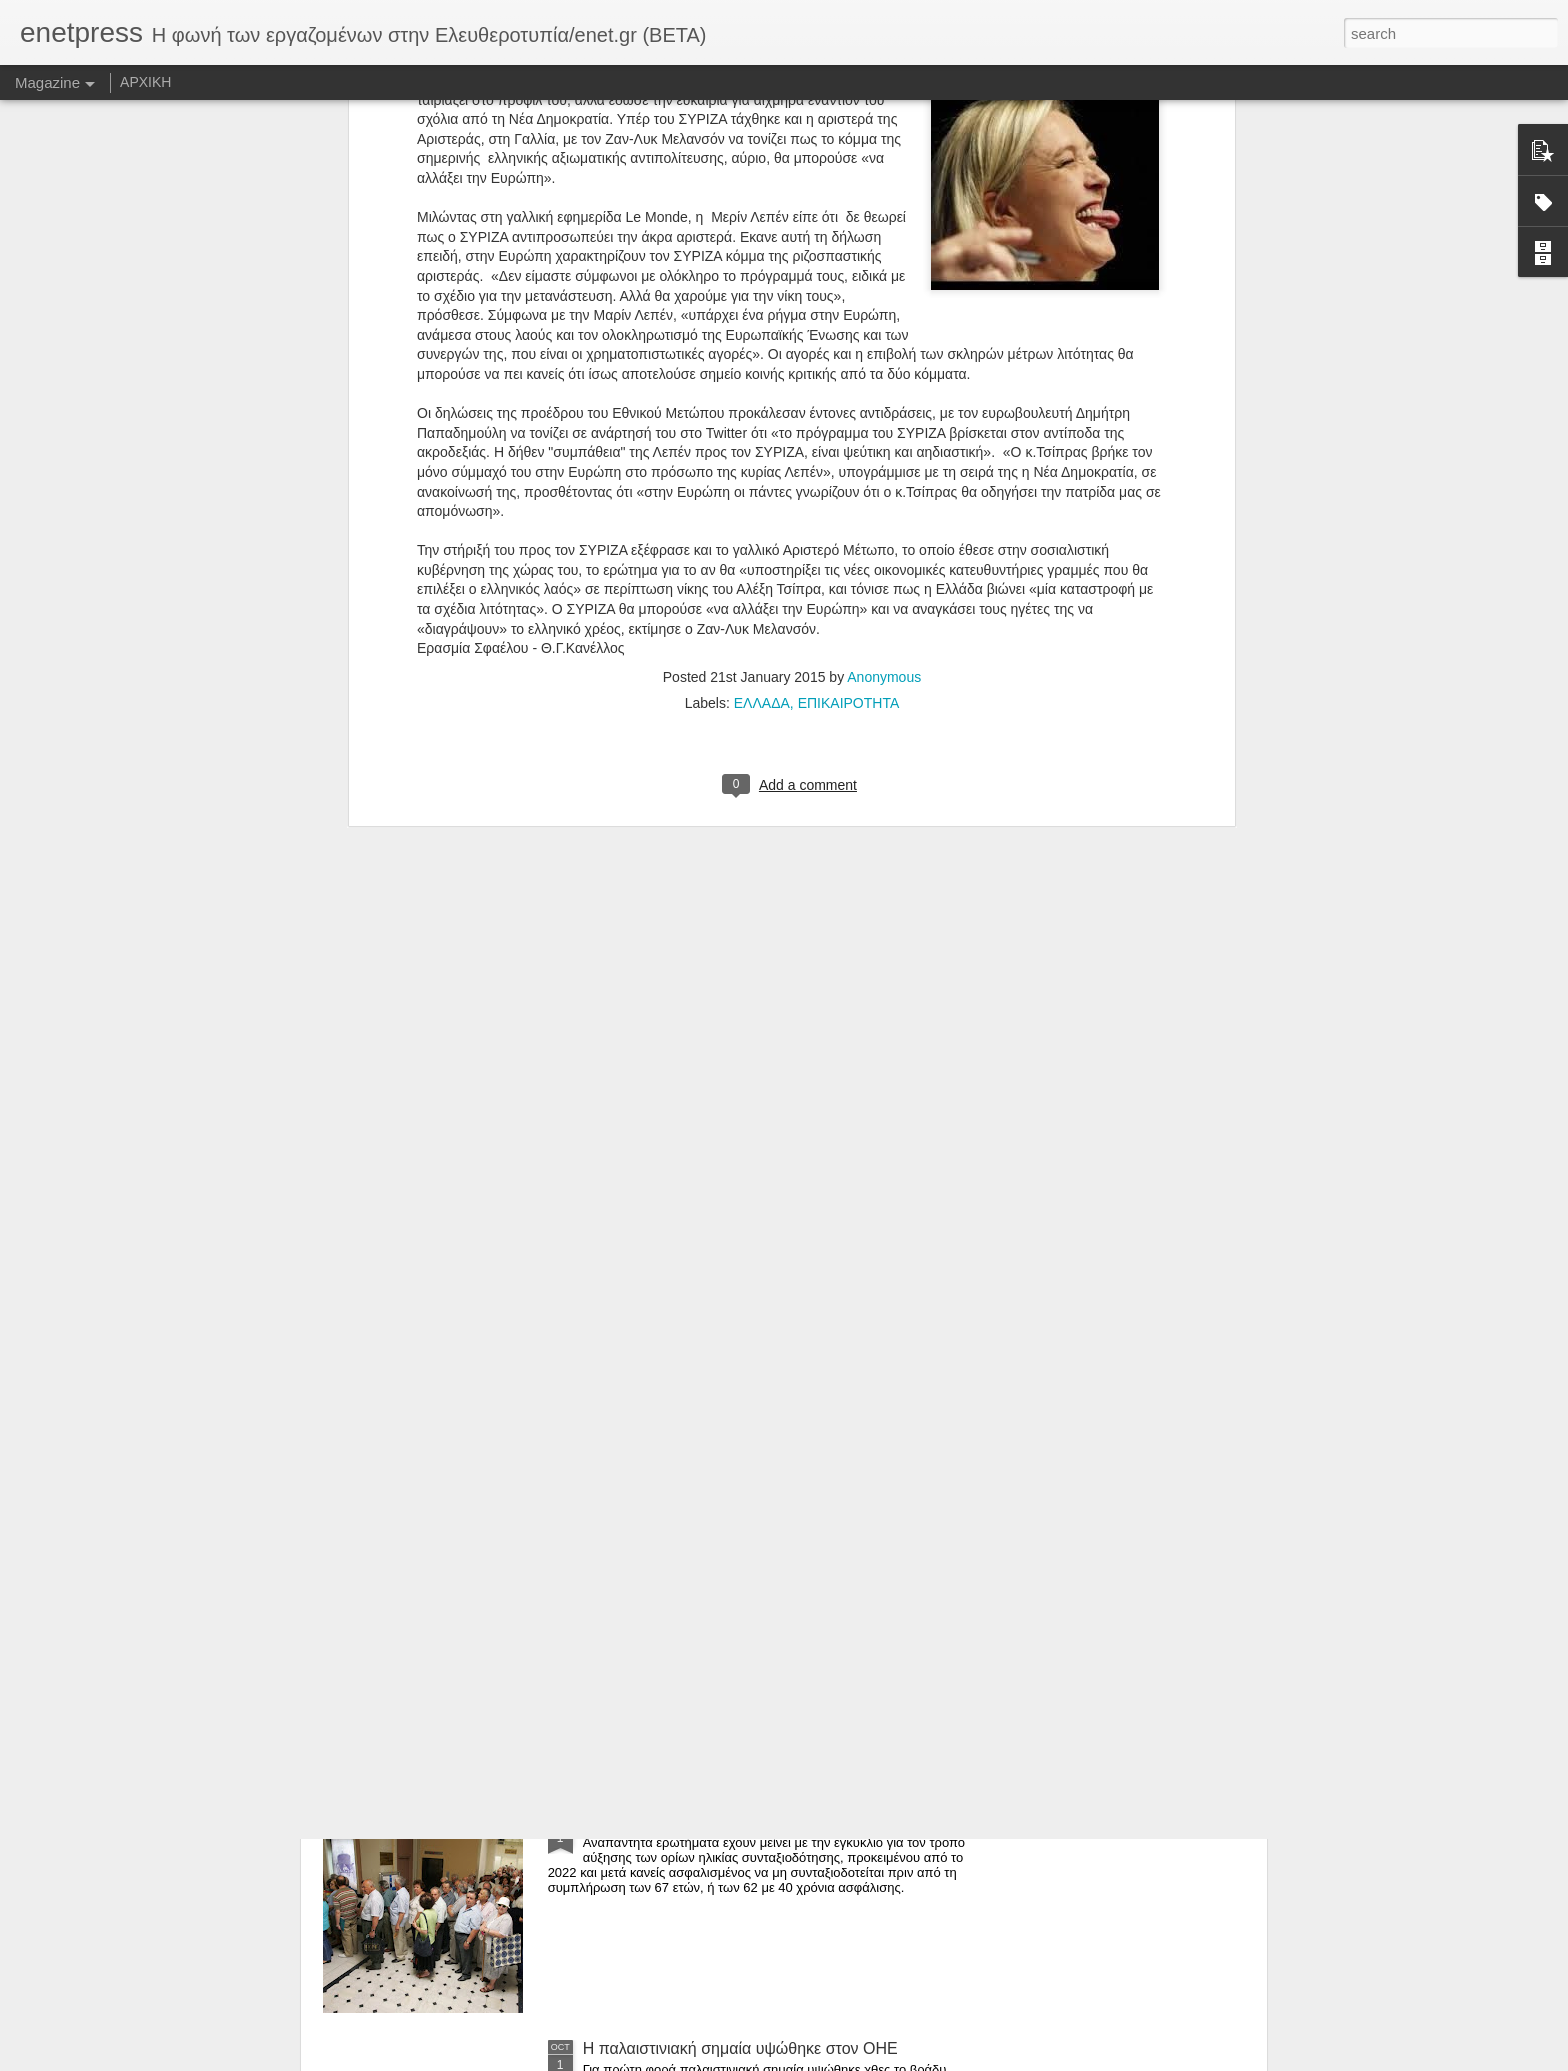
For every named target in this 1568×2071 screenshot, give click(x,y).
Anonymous (884, 290)
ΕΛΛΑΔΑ (762, 316)
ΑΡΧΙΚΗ (145, 82)
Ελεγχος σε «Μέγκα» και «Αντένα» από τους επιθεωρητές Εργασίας (740, 1603)
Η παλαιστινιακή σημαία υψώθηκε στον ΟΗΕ (740, 2048)
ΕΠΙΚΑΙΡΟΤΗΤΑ (849, 316)
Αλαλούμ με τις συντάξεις (671, 1821)
